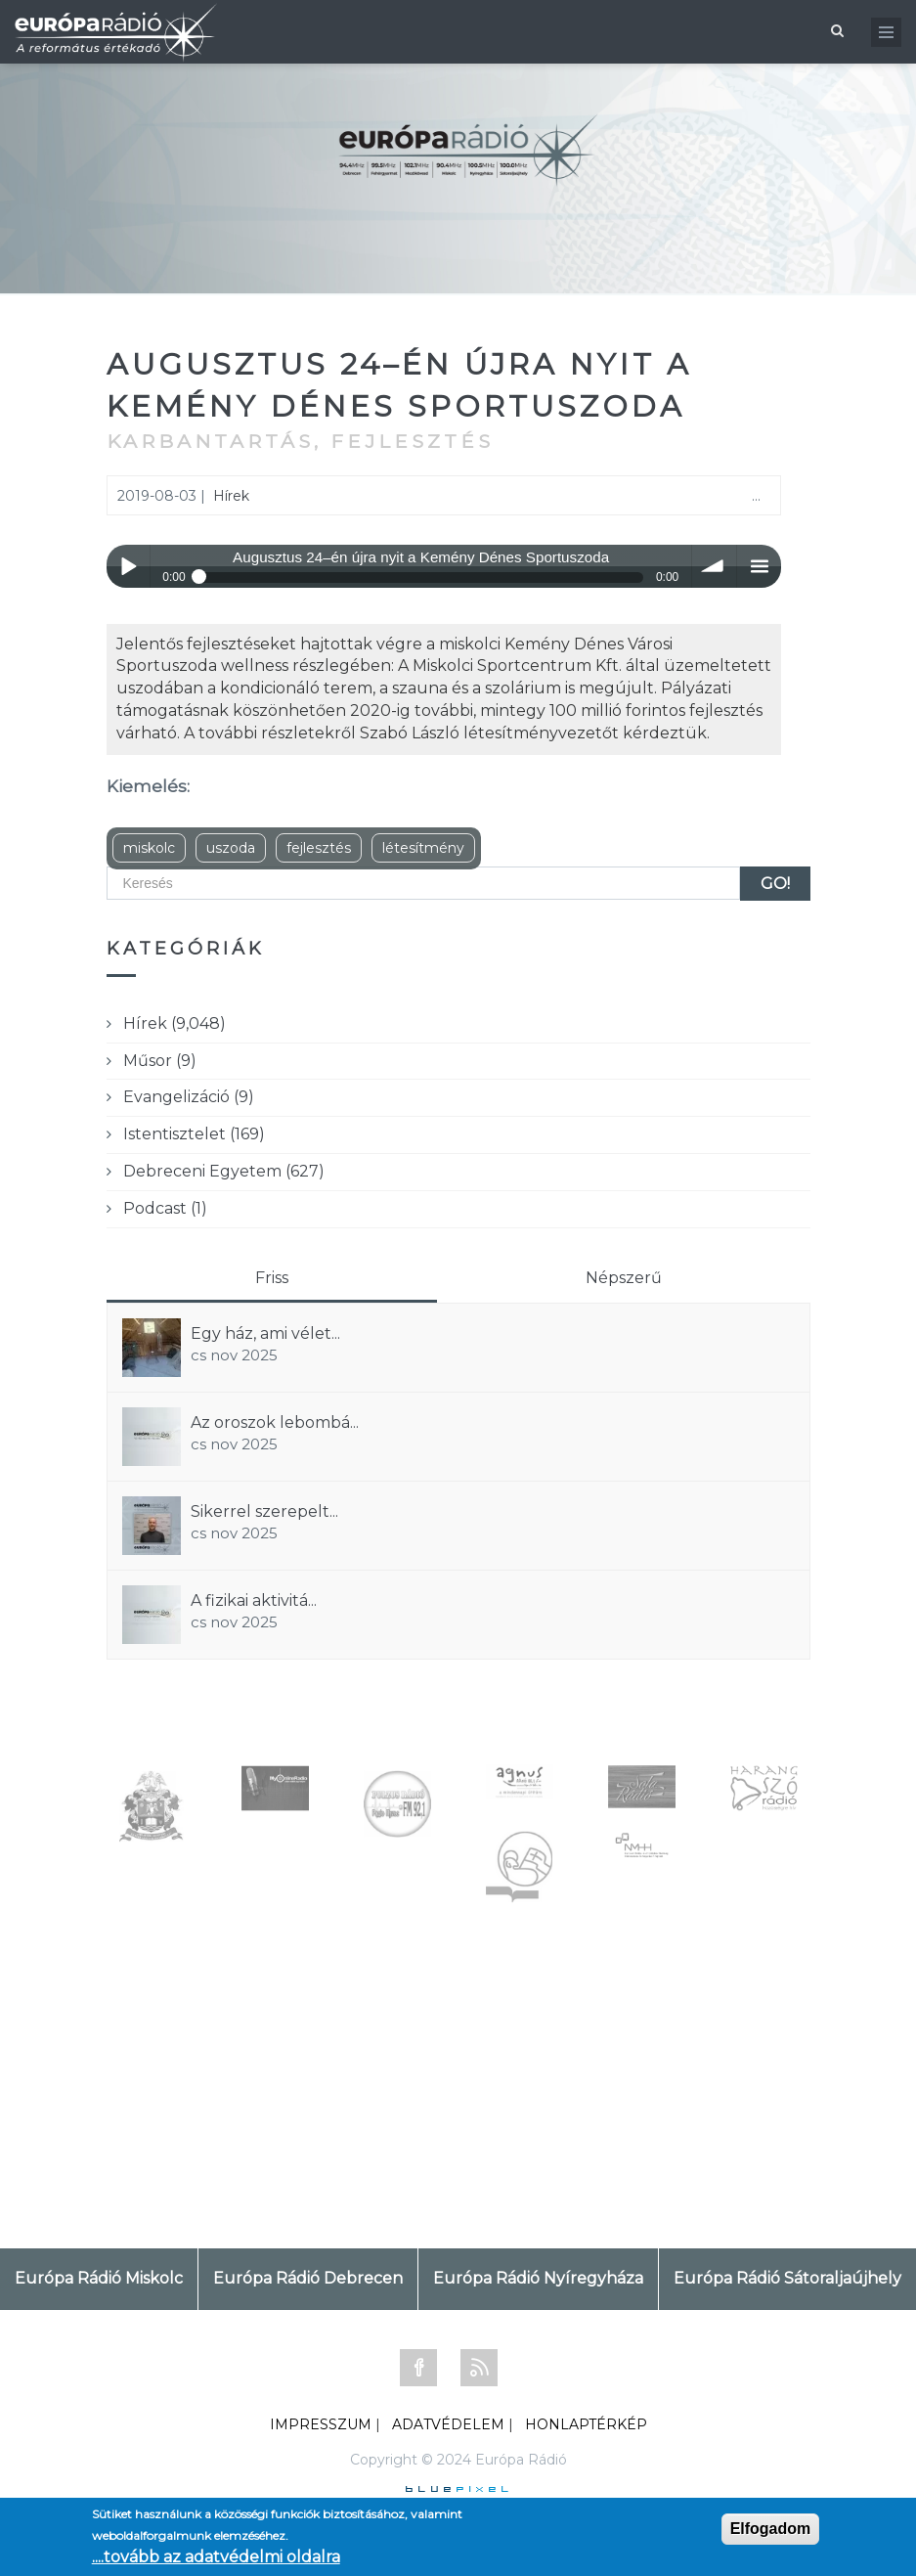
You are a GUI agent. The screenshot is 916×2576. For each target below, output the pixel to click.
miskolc (149, 848)
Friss (271, 1277)
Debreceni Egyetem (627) (224, 1171)
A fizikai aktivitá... (254, 1600)
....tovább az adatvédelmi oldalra (216, 2557)
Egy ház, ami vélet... (265, 1333)
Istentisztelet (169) (194, 1134)
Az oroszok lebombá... (275, 1422)
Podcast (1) (165, 1208)
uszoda (230, 848)
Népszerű (624, 1277)
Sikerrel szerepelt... (264, 1511)
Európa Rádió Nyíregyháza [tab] (538, 2278)
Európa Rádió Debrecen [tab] (308, 2278)
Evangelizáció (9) (188, 1097)
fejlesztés (318, 848)
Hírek (231, 496)
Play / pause (129, 567)
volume (714, 567)
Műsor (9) (159, 1060)
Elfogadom (770, 2528)
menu (759, 567)
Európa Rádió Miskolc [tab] (99, 2278)
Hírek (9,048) (174, 1023)
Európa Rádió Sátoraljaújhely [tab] (787, 2278)
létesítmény (423, 848)
